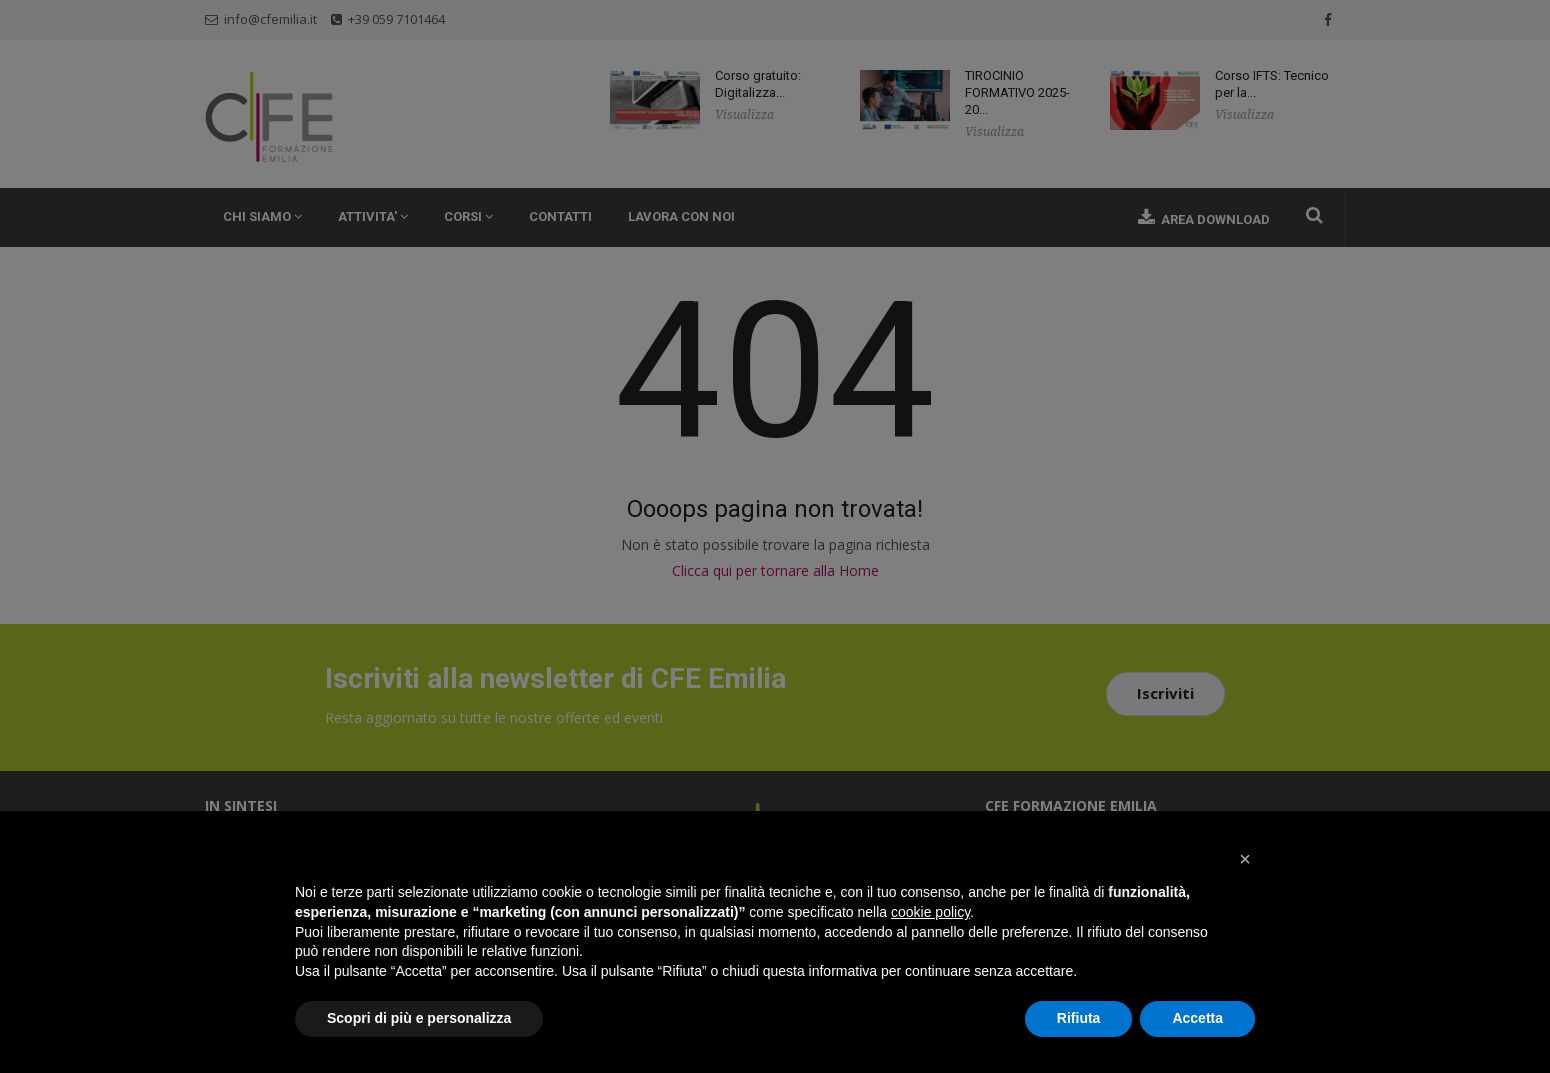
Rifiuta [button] (1079, 1018)
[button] (1245, 859)
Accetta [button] (1197, 1018)
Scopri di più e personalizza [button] (419, 1018)
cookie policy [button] (930, 912)
